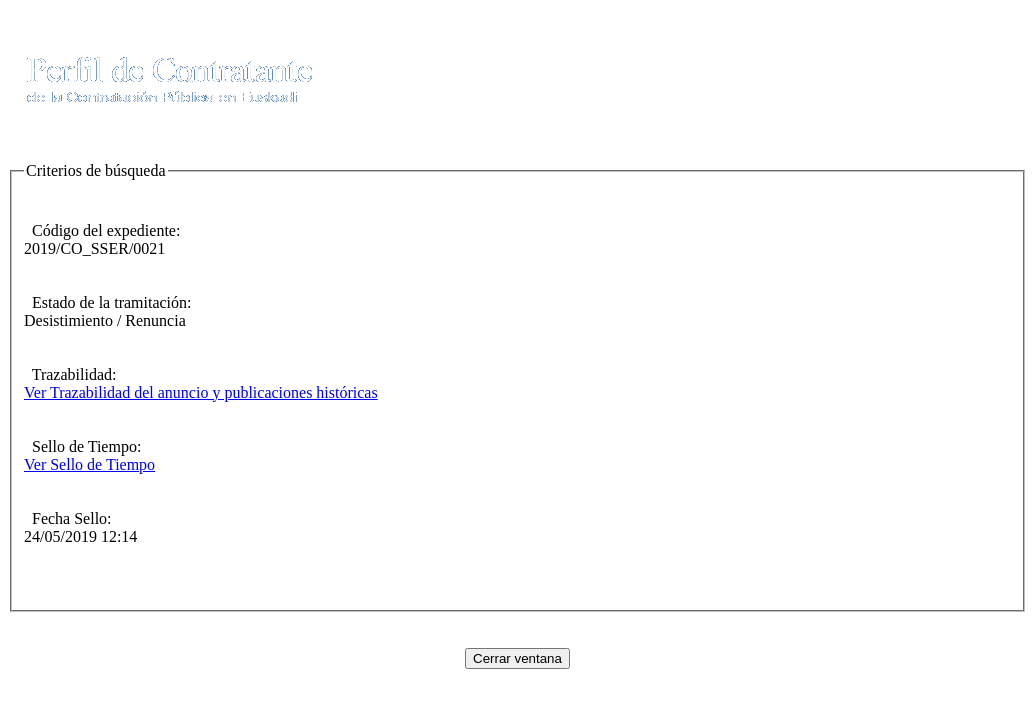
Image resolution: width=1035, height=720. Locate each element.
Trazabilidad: (70, 374)
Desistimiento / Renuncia (105, 320)
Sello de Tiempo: (82, 446)
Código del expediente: (102, 230)
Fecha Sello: (68, 518)
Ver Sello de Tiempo (89, 464)
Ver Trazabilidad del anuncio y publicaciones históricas (201, 392)
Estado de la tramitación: (108, 302)
